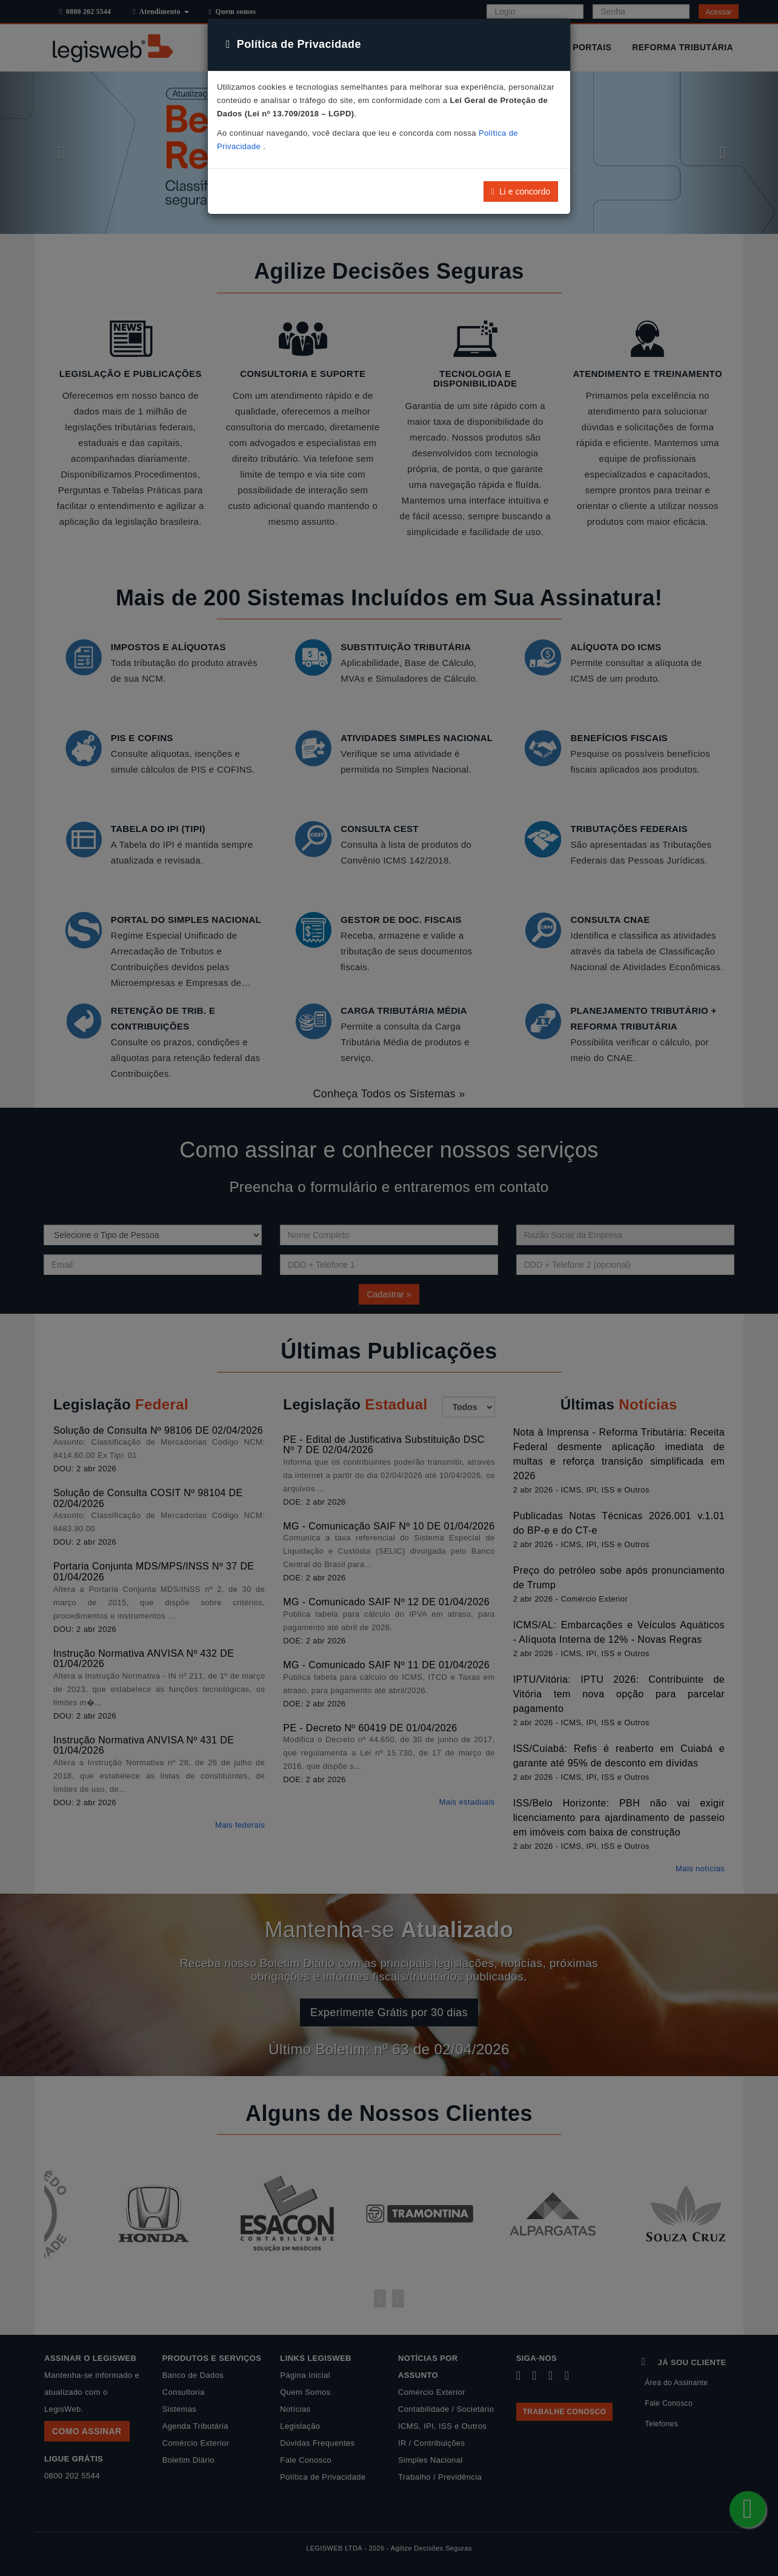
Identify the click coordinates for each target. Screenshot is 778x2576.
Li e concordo (520, 191)
